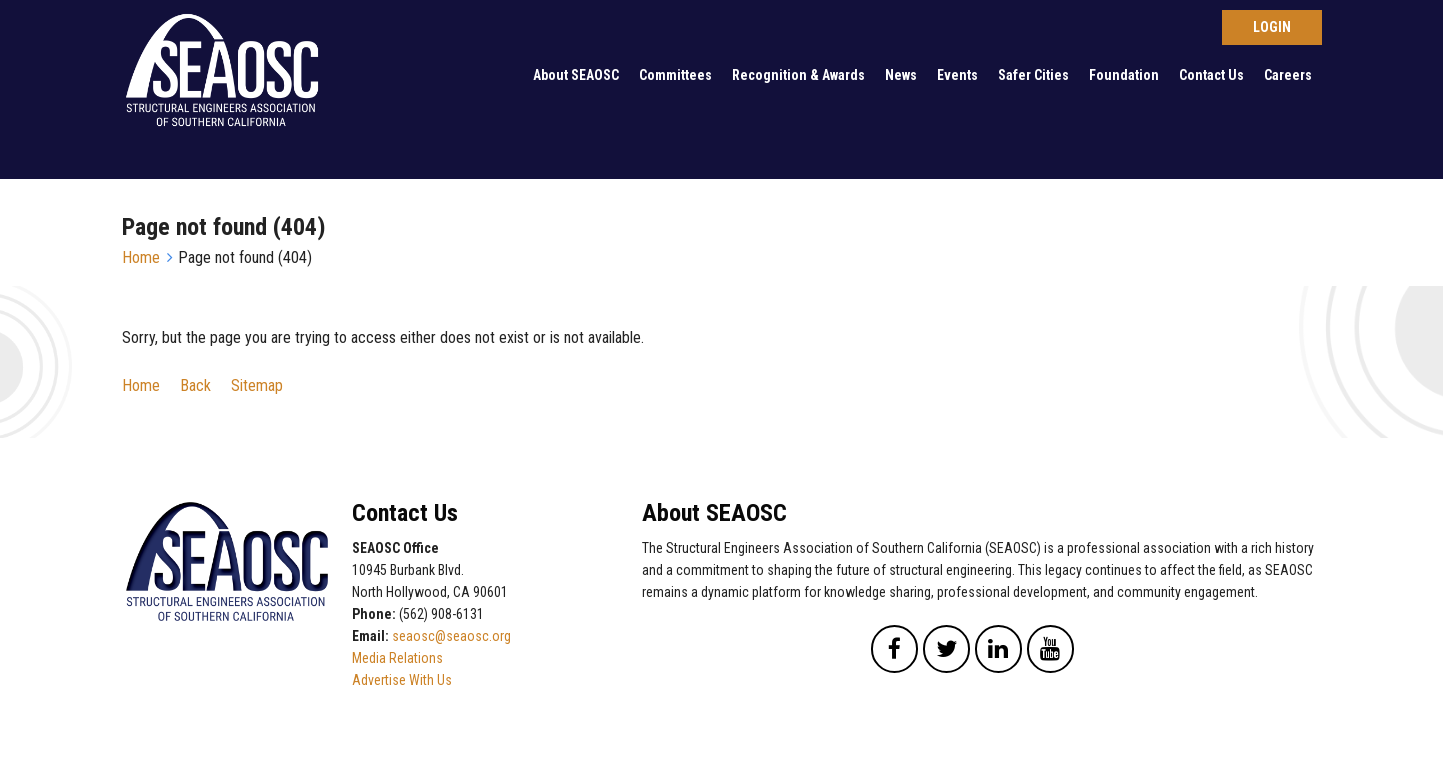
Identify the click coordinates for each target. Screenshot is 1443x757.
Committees (675, 75)
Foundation (1124, 75)
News (901, 75)
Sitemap (257, 385)
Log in (1272, 27)
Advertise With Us (402, 680)
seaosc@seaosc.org (451, 636)
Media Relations (397, 658)
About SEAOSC (576, 75)
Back (195, 385)
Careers (1288, 75)
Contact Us (1211, 75)
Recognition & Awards (798, 75)
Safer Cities (1033, 75)
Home (141, 257)
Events (957, 75)
